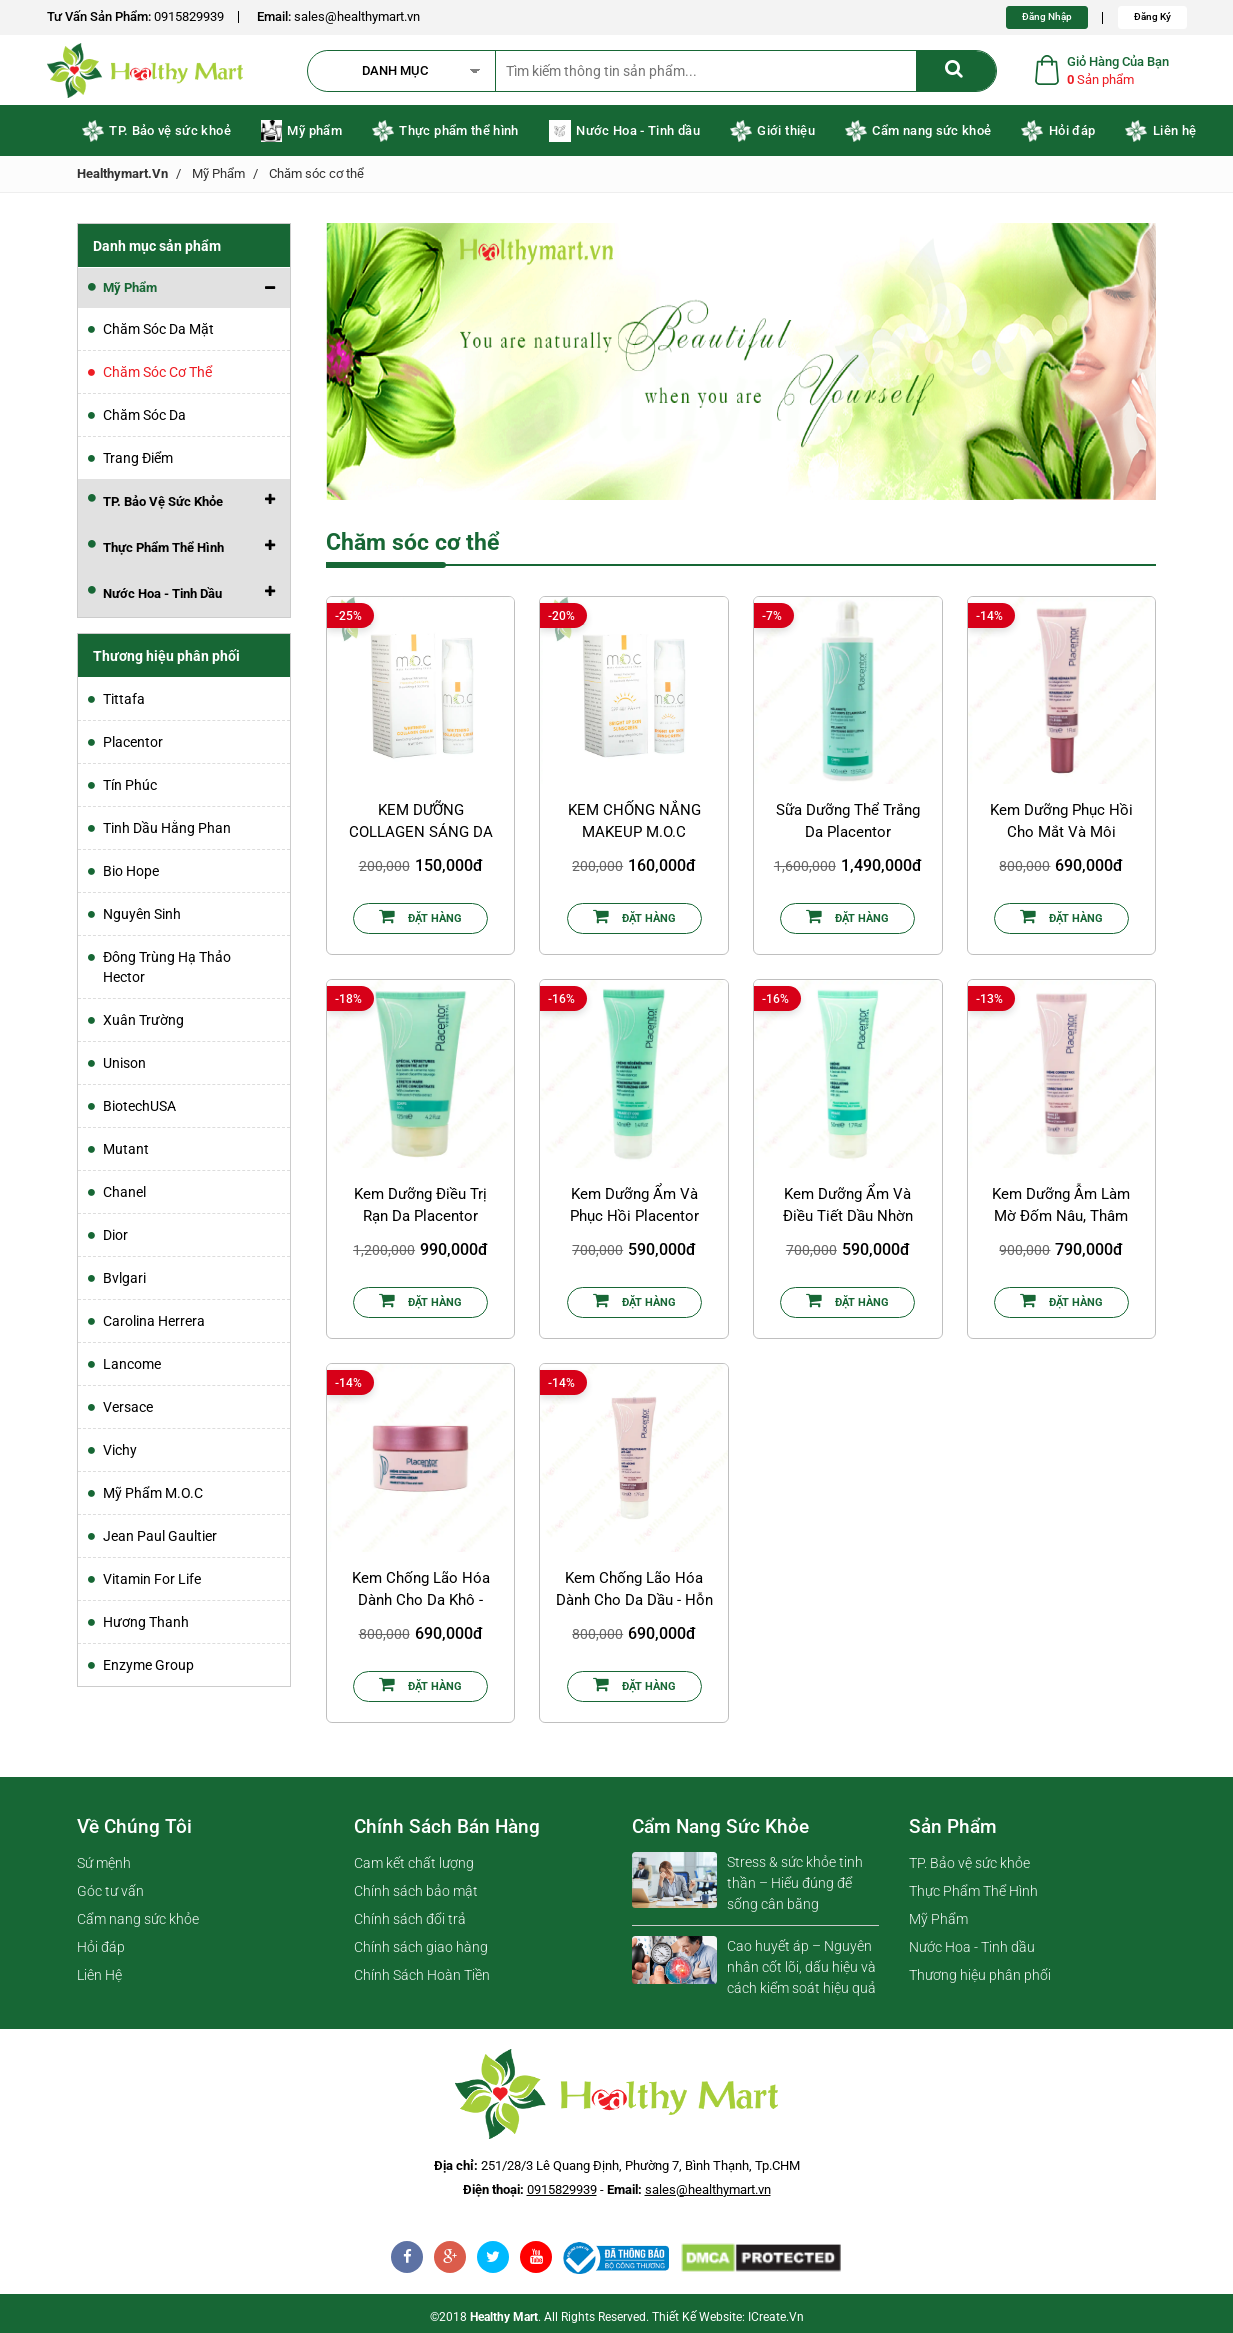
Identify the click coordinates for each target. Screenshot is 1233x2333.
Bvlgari (124, 1283)
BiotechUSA (139, 1111)
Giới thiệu (772, 136)
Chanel (124, 1197)
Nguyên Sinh (142, 919)
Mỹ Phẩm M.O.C (153, 1498)
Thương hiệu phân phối (980, 1980)
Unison (124, 1068)
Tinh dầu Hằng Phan (167, 833)
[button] (411, 73)
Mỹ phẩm (301, 136)
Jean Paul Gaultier (160, 1541)
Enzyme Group (148, 1670)
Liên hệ (1160, 136)
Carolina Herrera (154, 1326)
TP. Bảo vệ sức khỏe (969, 1868)
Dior (115, 1240)
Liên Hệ (99, 1980)
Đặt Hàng (420, 921)
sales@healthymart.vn (357, 16)
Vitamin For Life (152, 1584)
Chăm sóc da (144, 420)
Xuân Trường (143, 1025)
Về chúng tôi (134, 1831)
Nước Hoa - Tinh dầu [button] (162, 598)
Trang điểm (138, 463)
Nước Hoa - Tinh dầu (624, 136)
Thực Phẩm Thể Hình (973, 1896)
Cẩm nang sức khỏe (138, 1924)
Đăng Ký (1152, 16)
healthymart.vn (122, 178)
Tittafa (124, 704)
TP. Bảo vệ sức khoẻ (156, 136)
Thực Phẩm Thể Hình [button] (163, 552)
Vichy (120, 1455)
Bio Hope (131, 876)
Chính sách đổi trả (410, 1924)
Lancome (132, 1369)
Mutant (126, 1154)
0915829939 (189, 16)
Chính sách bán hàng (447, 1831)
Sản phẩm (953, 1831)
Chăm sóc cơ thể (316, 178)
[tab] (184, 293)
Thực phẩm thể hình (445, 136)
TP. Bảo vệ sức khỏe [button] (163, 506)
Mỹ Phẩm (218, 178)
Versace (128, 1412)
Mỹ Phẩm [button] (130, 292)
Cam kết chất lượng (414, 1868)
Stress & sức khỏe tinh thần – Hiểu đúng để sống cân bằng (795, 1888)
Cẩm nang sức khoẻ (918, 136)
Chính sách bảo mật (416, 1896)
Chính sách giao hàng (421, 1952)
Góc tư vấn (110, 1896)
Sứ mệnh (104, 1868)
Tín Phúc (130, 790)
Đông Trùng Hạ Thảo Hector (167, 972)
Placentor (133, 747)
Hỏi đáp (1058, 136)
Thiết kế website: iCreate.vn (728, 2322)
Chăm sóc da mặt (158, 334)
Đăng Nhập (1047, 16)
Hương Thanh (146, 1627)
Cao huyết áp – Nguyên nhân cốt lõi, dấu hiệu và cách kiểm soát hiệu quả (801, 1972)
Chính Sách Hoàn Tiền (422, 1980)
